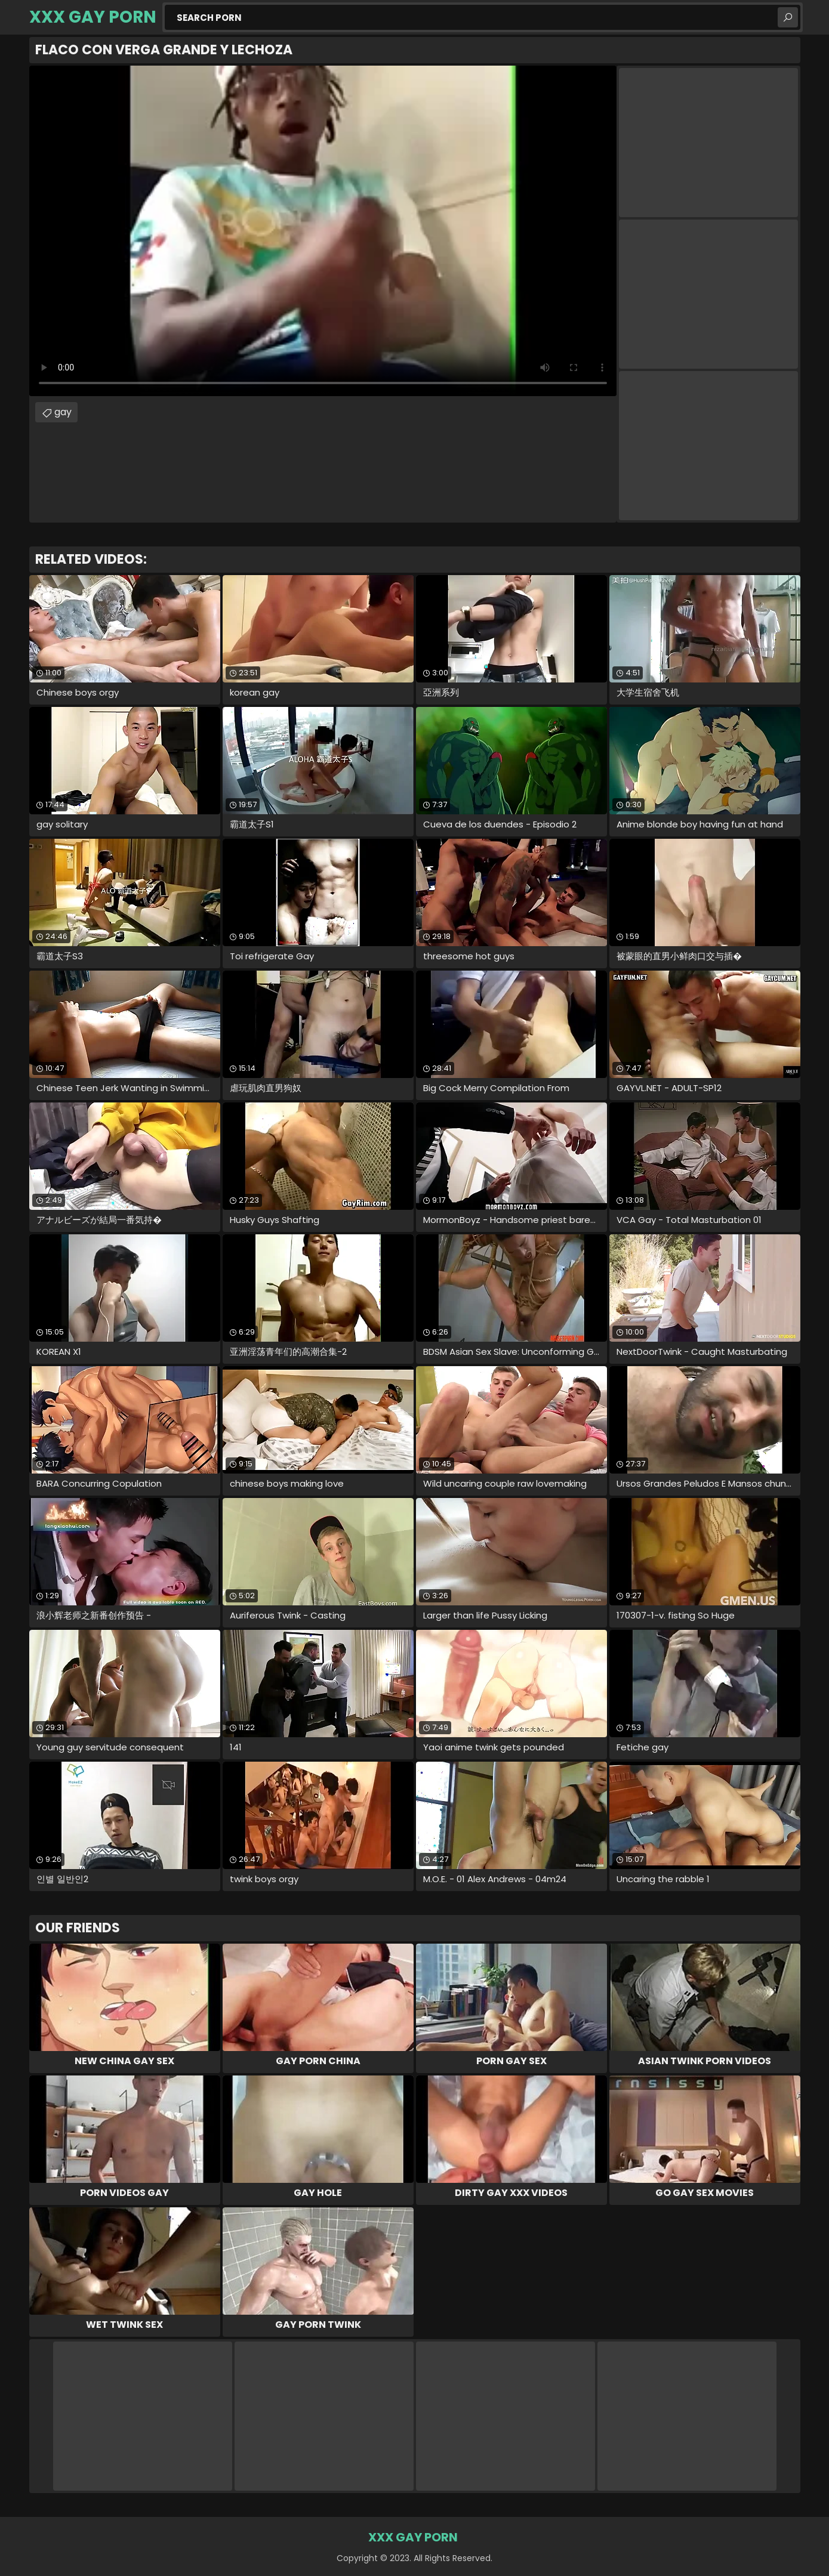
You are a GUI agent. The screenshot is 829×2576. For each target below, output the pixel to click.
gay (63, 412)
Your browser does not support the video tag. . (323, 231)
